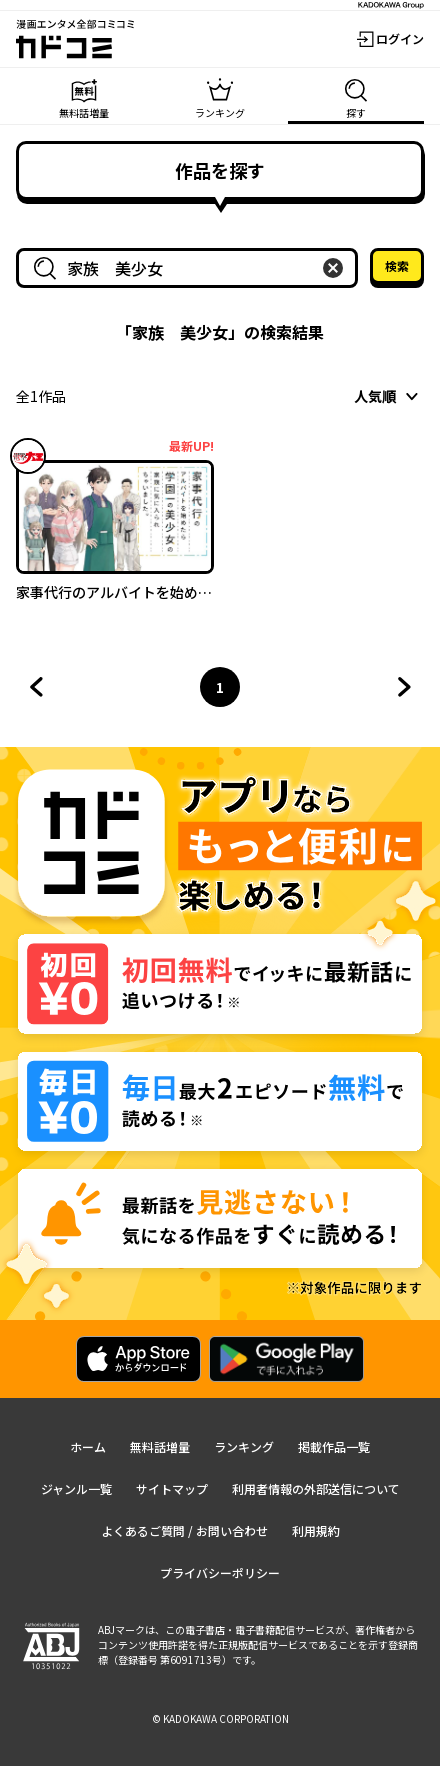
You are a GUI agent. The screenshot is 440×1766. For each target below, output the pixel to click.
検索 (397, 265)
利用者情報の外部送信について (316, 1488)
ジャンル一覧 (76, 1488)
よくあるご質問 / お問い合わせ (184, 1530)
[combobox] (191, 268)
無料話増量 (160, 1446)
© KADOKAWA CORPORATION (220, 1718)
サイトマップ (172, 1488)
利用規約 (316, 1530)
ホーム (88, 1446)
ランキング (244, 1446)
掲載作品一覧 (334, 1446)
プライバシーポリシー (220, 1572)
